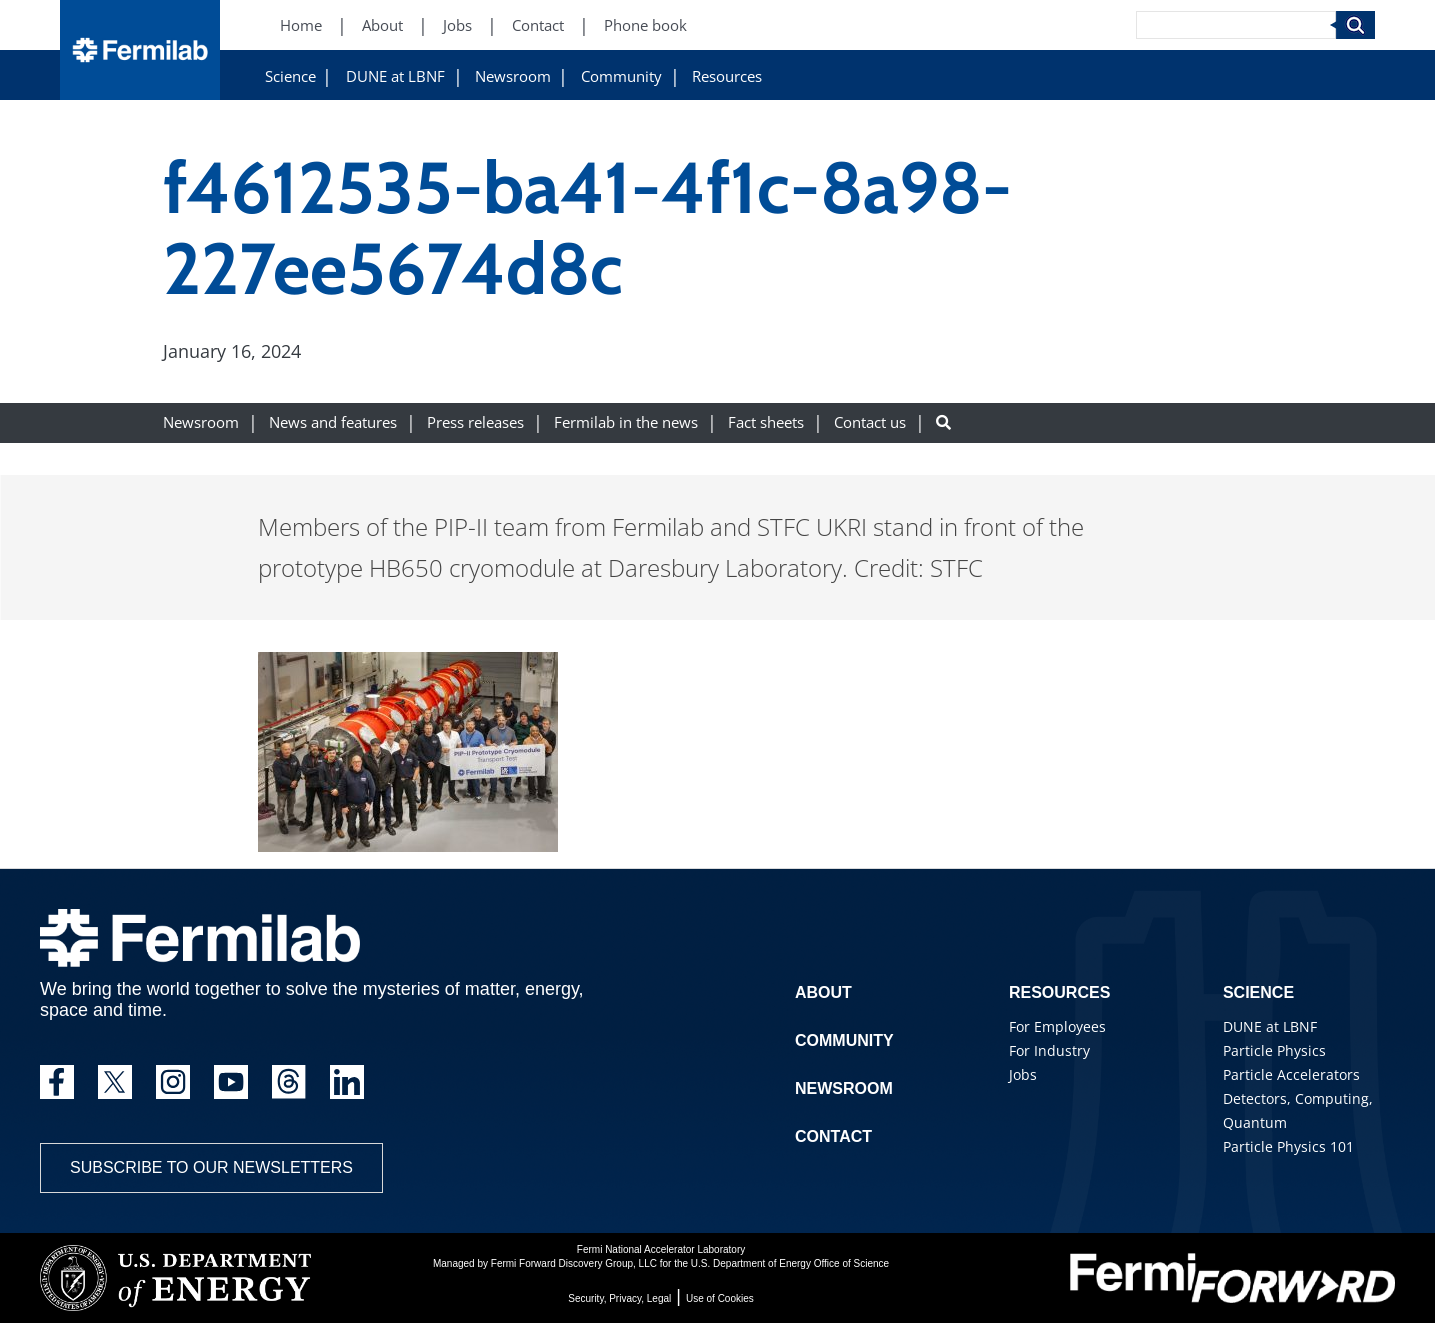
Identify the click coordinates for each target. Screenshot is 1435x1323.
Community (621, 76)
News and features (333, 422)
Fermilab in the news (626, 422)
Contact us (870, 422)
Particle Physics (1274, 1050)
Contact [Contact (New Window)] (538, 25)
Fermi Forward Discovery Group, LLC (574, 1263)
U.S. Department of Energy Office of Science (790, 1263)
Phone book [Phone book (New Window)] (645, 25)
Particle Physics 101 (1288, 1146)
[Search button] (943, 422)
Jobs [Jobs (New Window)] (457, 25)
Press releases (475, 422)
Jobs (1023, 1074)
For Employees (1057, 1026)
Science (290, 76)
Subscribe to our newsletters (211, 1167)
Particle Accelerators (1291, 1074)
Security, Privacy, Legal (619, 1298)
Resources (727, 76)
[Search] (1236, 25)
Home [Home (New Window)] (301, 25)
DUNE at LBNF (395, 76)
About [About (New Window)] (382, 25)
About (823, 992)
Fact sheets (766, 422)
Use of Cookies (720, 1298)
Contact (833, 1136)
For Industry (1049, 1050)
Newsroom (513, 76)
